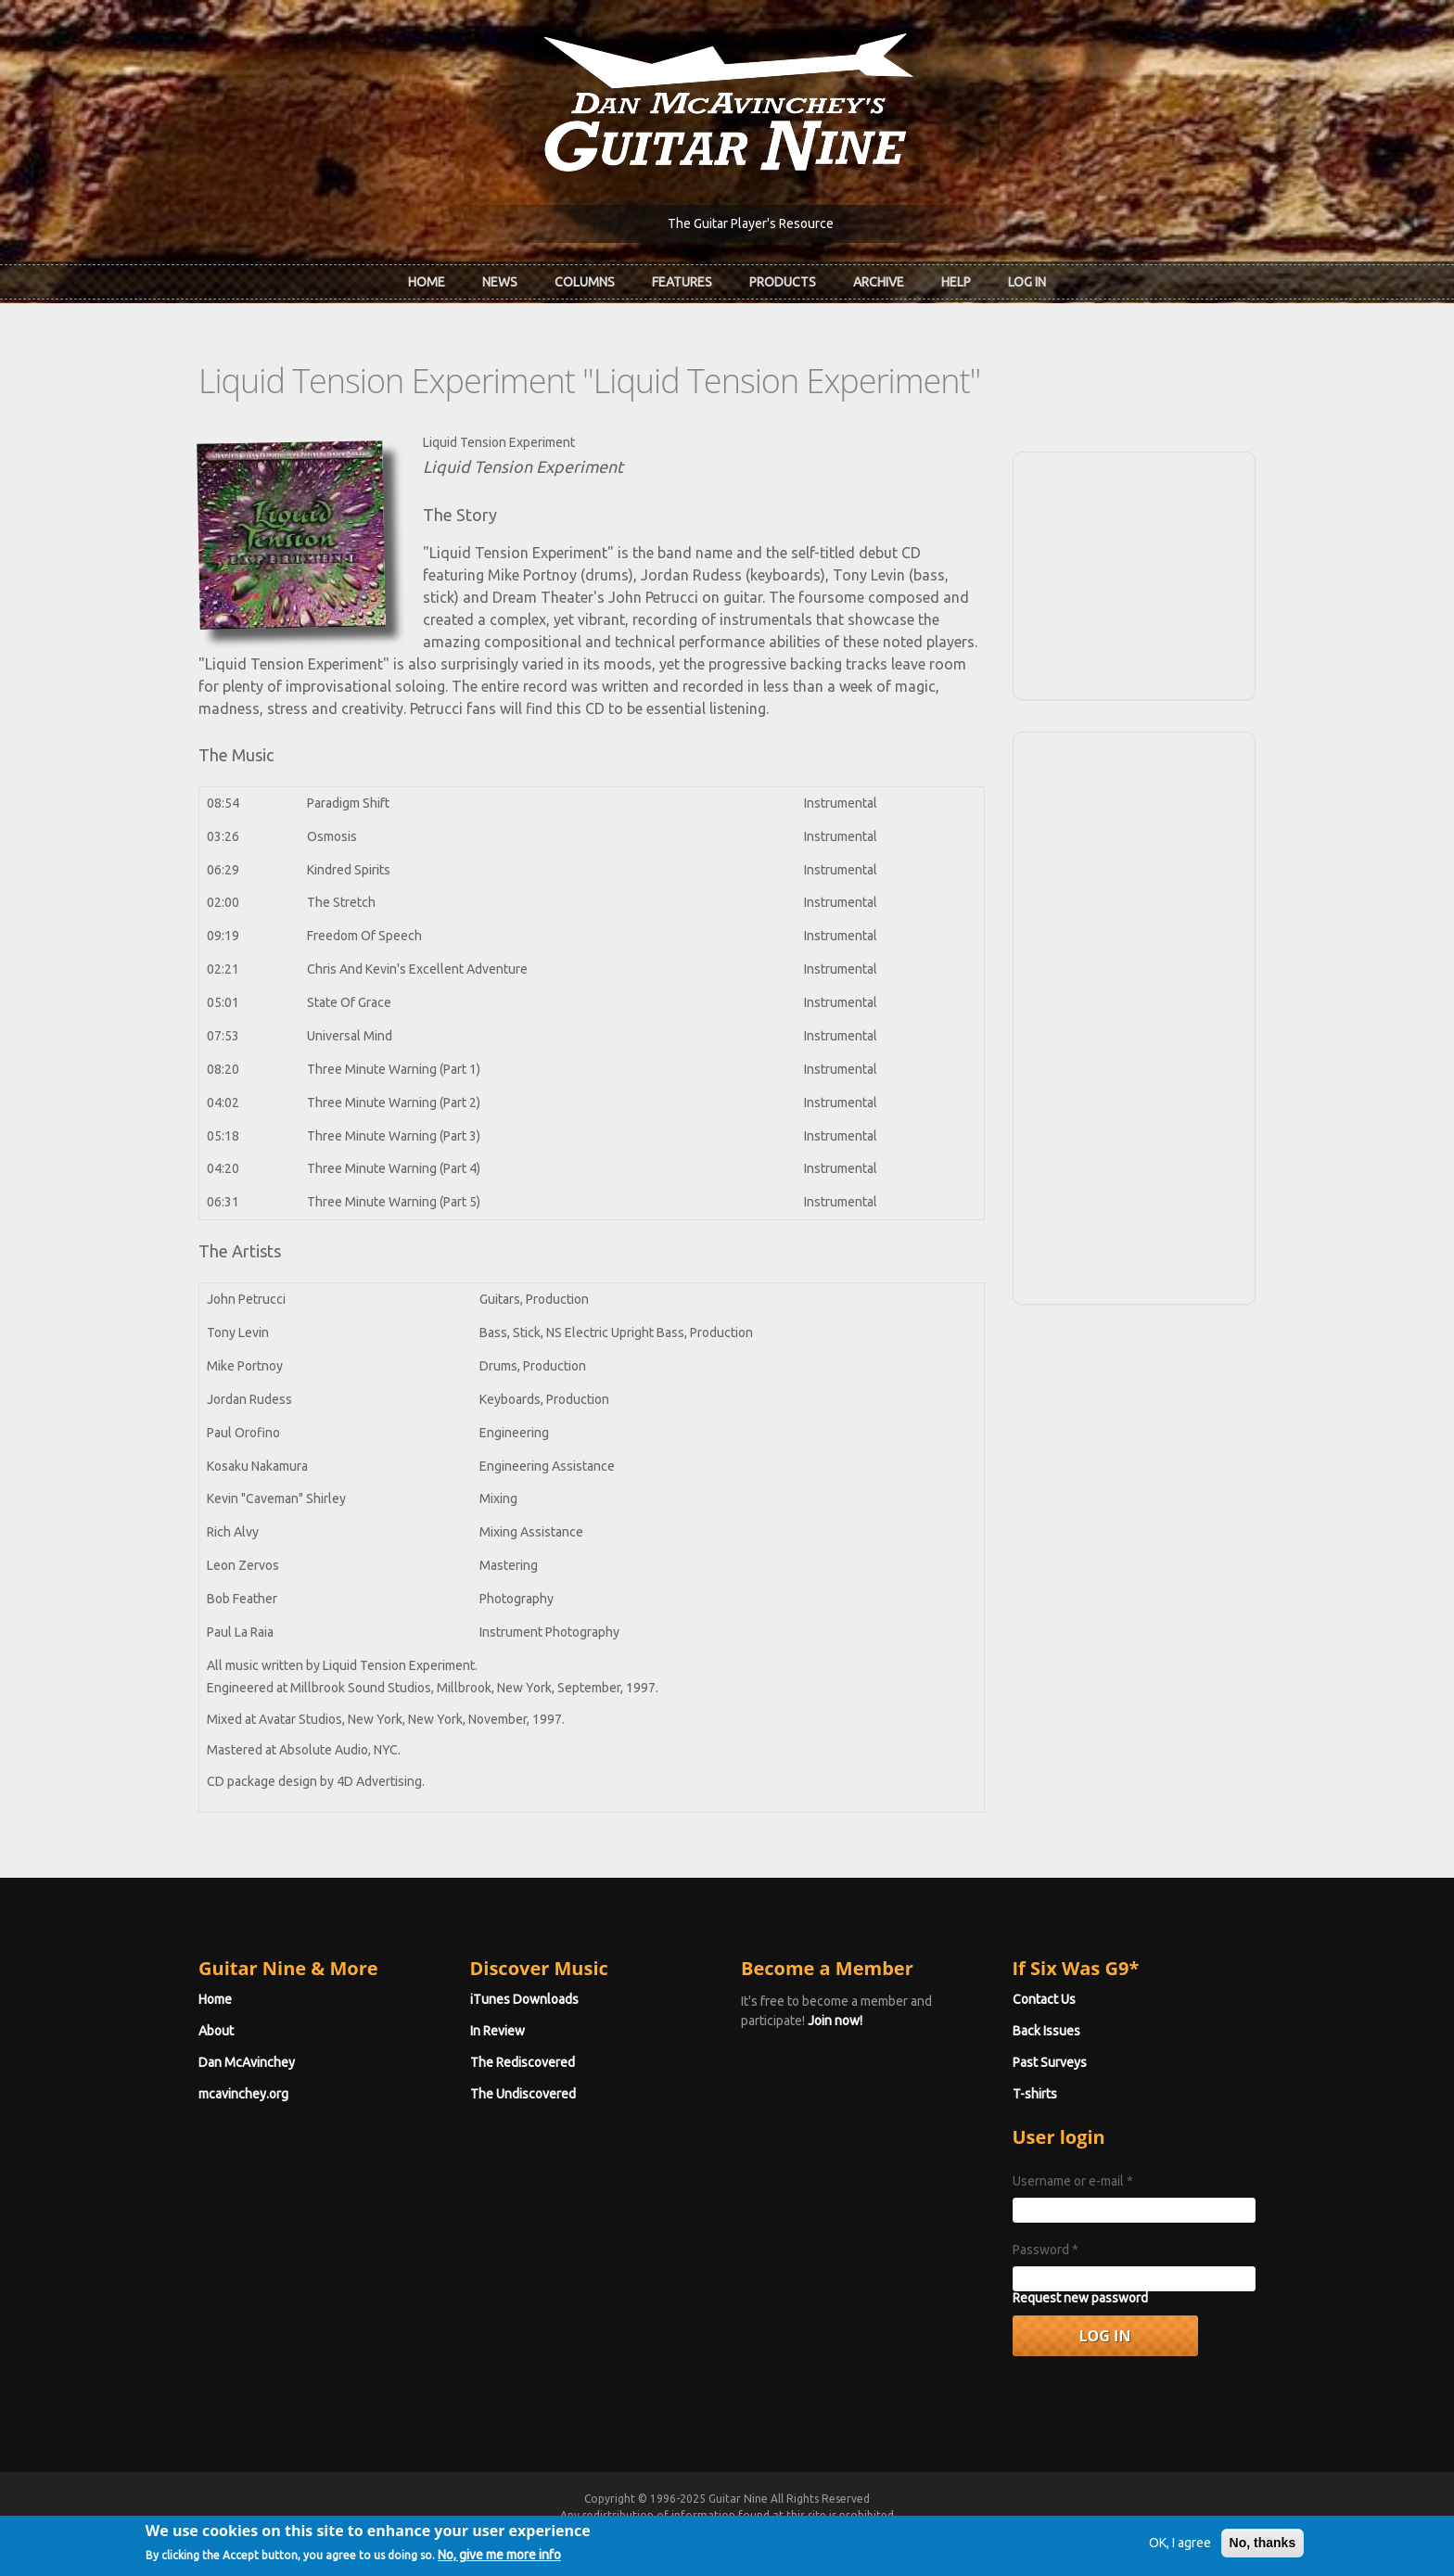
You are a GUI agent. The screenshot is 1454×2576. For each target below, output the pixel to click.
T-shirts (1035, 2093)
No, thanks (1263, 2548)
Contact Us (1044, 1999)
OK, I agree (1180, 2548)
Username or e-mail (1073, 2181)
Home (426, 281)
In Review (497, 2030)
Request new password (1080, 2297)
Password (1045, 2249)
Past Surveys (1050, 2062)
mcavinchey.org (243, 2093)
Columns (585, 281)
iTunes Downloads (524, 1999)
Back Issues (1046, 2030)
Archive (878, 281)
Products (782, 281)
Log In (1027, 281)
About (216, 2030)
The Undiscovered (523, 2093)
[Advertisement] (1134, 573)
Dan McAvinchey (246, 2062)
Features (682, 281)
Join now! (835, 2020)
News (499, 281)
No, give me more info (499, 2561)
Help (956, 281)
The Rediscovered (522, 2062)
